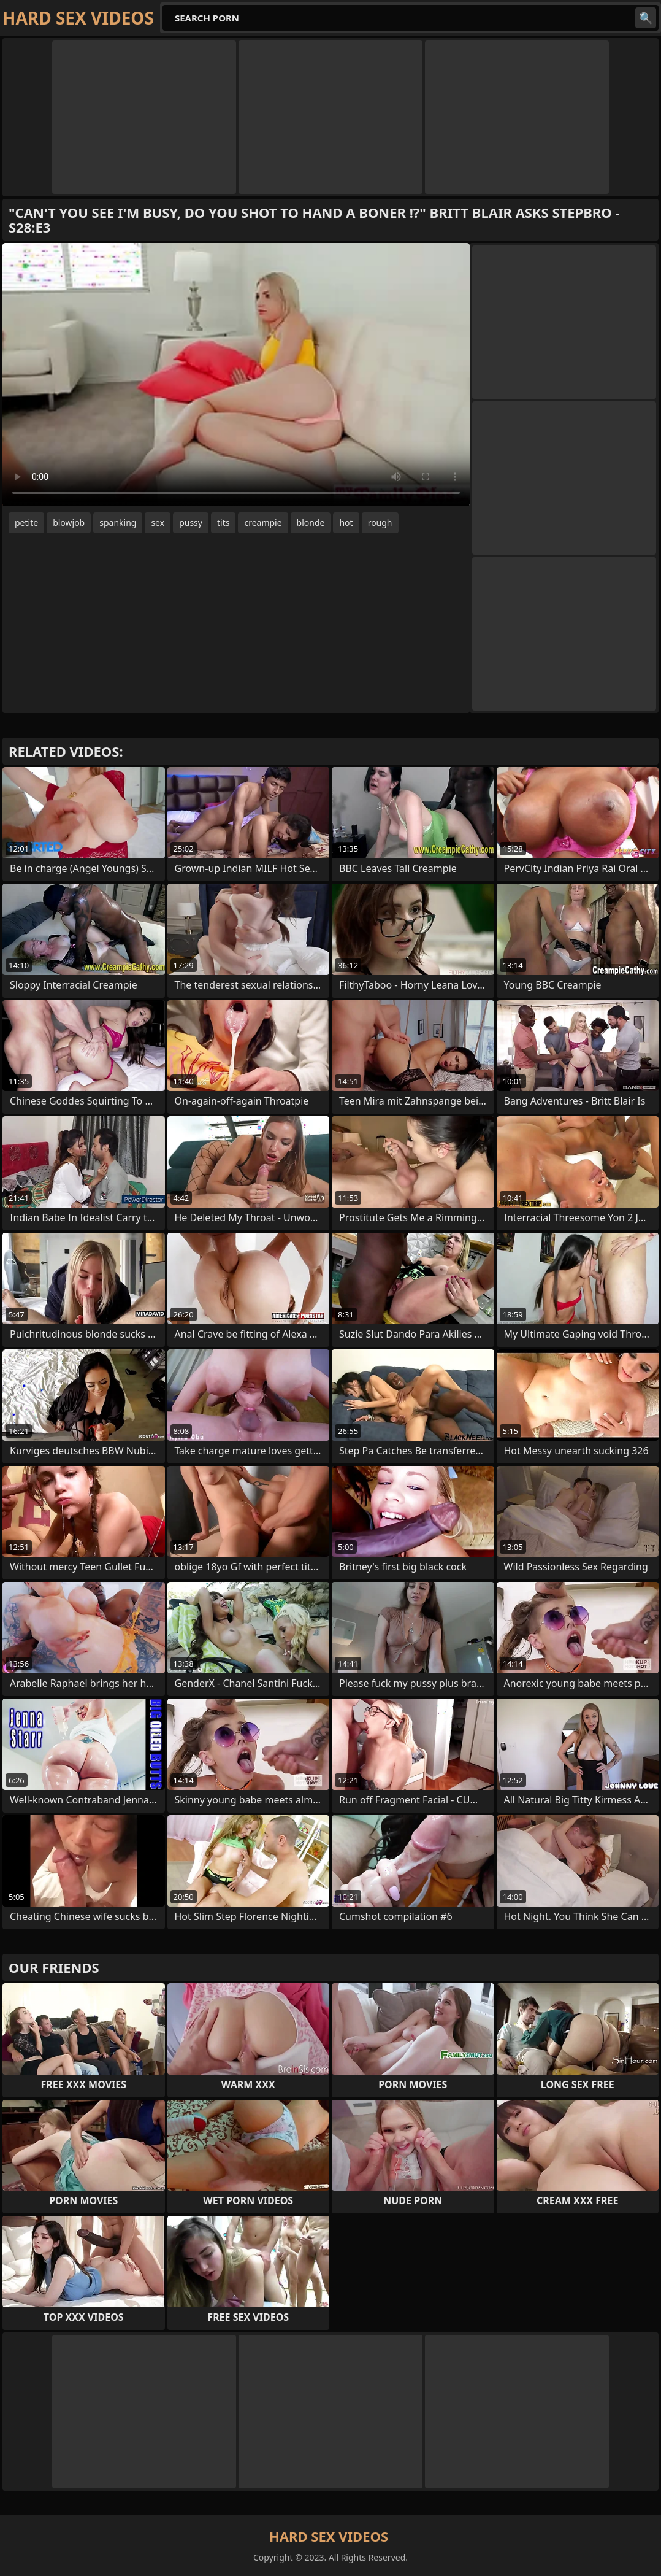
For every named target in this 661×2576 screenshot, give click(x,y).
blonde (311, 522)
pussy (190, 522)
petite (26, 522)
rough (380, 522)
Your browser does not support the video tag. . (236, 374)
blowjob (69, 522)
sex (157, 522)
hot (346, 522)
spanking (117, 522)
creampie (262, 522)
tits (223, 522)
